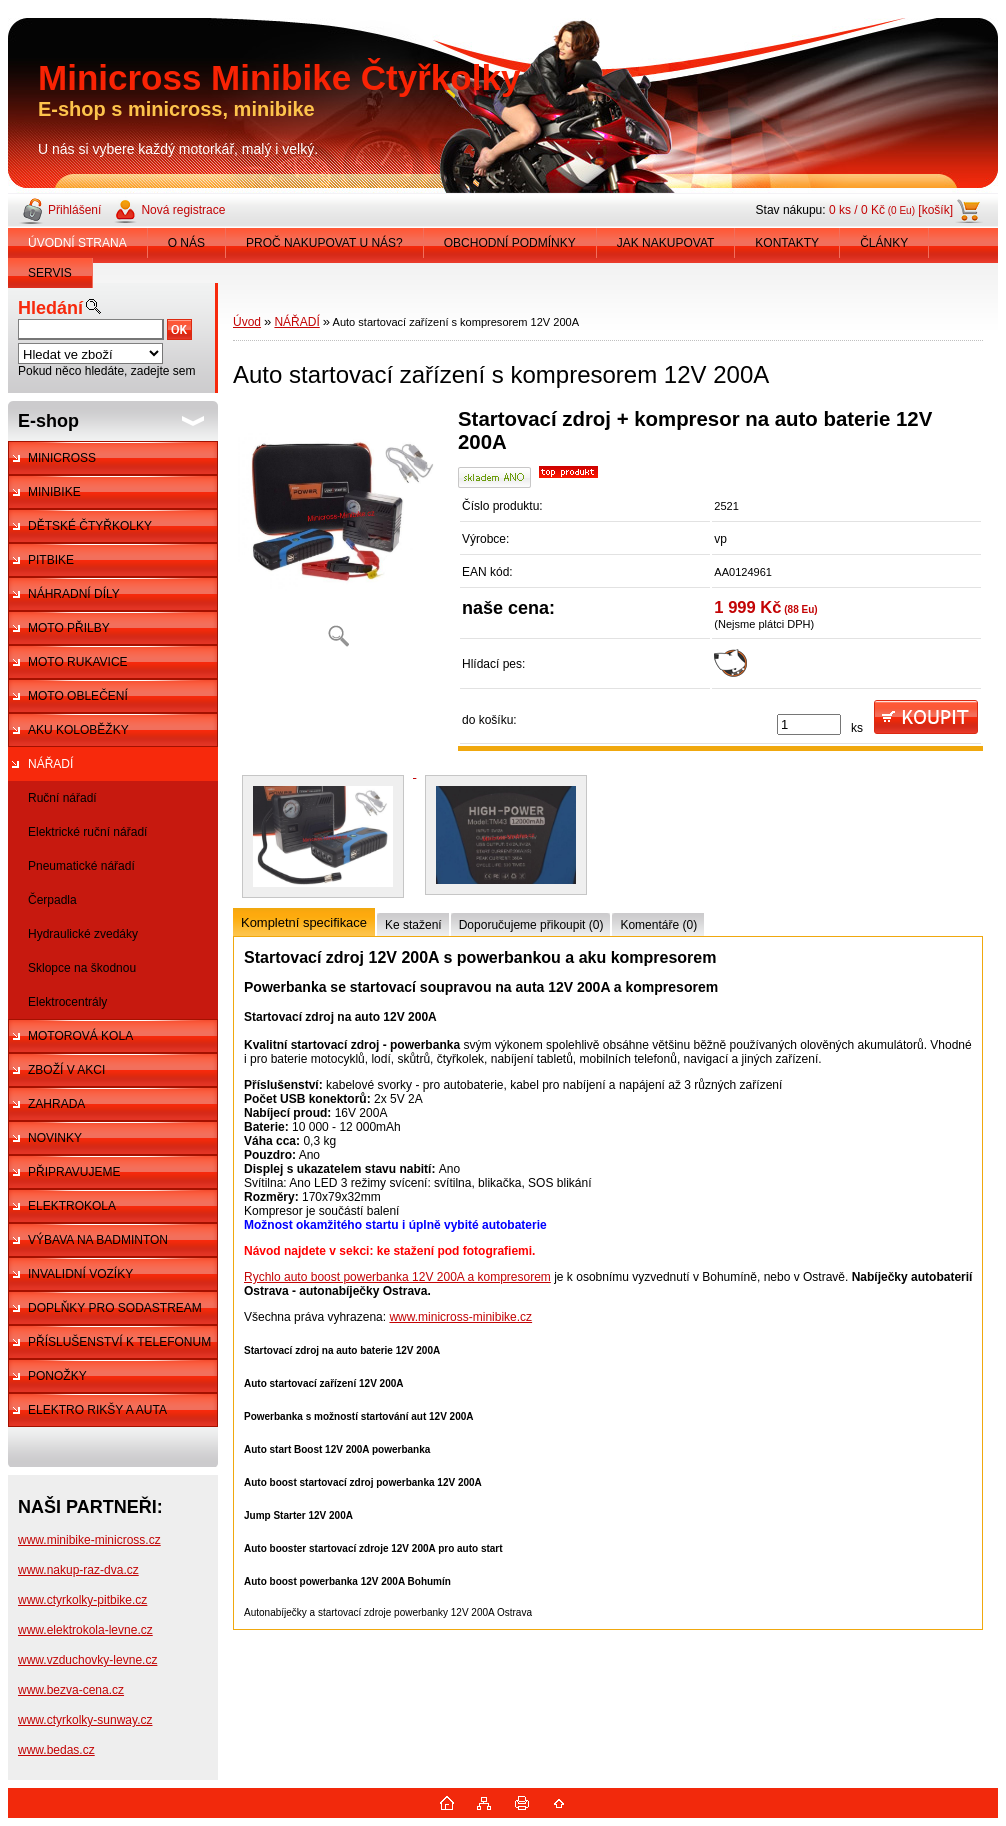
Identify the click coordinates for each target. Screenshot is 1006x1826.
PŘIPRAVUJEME (74, 1172)
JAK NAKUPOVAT (666, 243)
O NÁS (186, 243)
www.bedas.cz (56, 1750)
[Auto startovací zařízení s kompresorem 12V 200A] (338, 534)
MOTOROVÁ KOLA (80, 1036)
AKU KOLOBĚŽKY (78, 730)
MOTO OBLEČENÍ (78, 696)
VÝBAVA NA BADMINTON (98, 1240)
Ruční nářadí (62, 798)
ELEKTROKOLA (72, 1206)
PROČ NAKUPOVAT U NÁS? (324, 243)
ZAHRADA (56, 1104)
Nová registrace (183, 210)
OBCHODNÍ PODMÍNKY (510, 243)
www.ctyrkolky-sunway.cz (85, 1720)
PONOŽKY (57, 1376)
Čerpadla (52, 900)
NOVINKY (55, 1138)
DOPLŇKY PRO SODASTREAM (115, 1308)
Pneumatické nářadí (81, 866)
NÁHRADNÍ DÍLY (74, 594)
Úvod (247, 322)
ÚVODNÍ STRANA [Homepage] (77, 243)
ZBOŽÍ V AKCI (66, 1070)
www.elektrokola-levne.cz (85, 1630)
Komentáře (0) (658, 925)
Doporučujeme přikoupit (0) (531, 925)
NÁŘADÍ (50, 764)
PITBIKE (51, 560)
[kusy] (809, 724)
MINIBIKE (54, 492)
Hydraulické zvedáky (83, 934)
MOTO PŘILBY (69, 628)
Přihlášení (74, 210)
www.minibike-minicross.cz (89, 1540)
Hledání (50, 308)
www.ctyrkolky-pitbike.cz (82, 1600)
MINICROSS (62, 458)
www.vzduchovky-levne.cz (87, 1660)
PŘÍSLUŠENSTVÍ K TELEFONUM (119, 1342)
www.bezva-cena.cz (71, 1690)
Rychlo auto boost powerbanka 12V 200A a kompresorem (397, 1277)
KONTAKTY (787, 243)
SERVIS (50, 273)
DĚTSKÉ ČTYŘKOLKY (90, 526)
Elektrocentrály (67, 1002)
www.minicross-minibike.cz (460, 1317)
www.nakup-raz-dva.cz (78, 1570)
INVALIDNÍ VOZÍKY (80, 1274)
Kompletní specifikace (304, 922)
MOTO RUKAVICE (78, 662)
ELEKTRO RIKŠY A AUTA (97, 1410)
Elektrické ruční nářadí (87, 832)
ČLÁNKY (884, 243)
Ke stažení (413, 925)
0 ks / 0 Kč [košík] (891, 210)
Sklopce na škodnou (82, 968)
